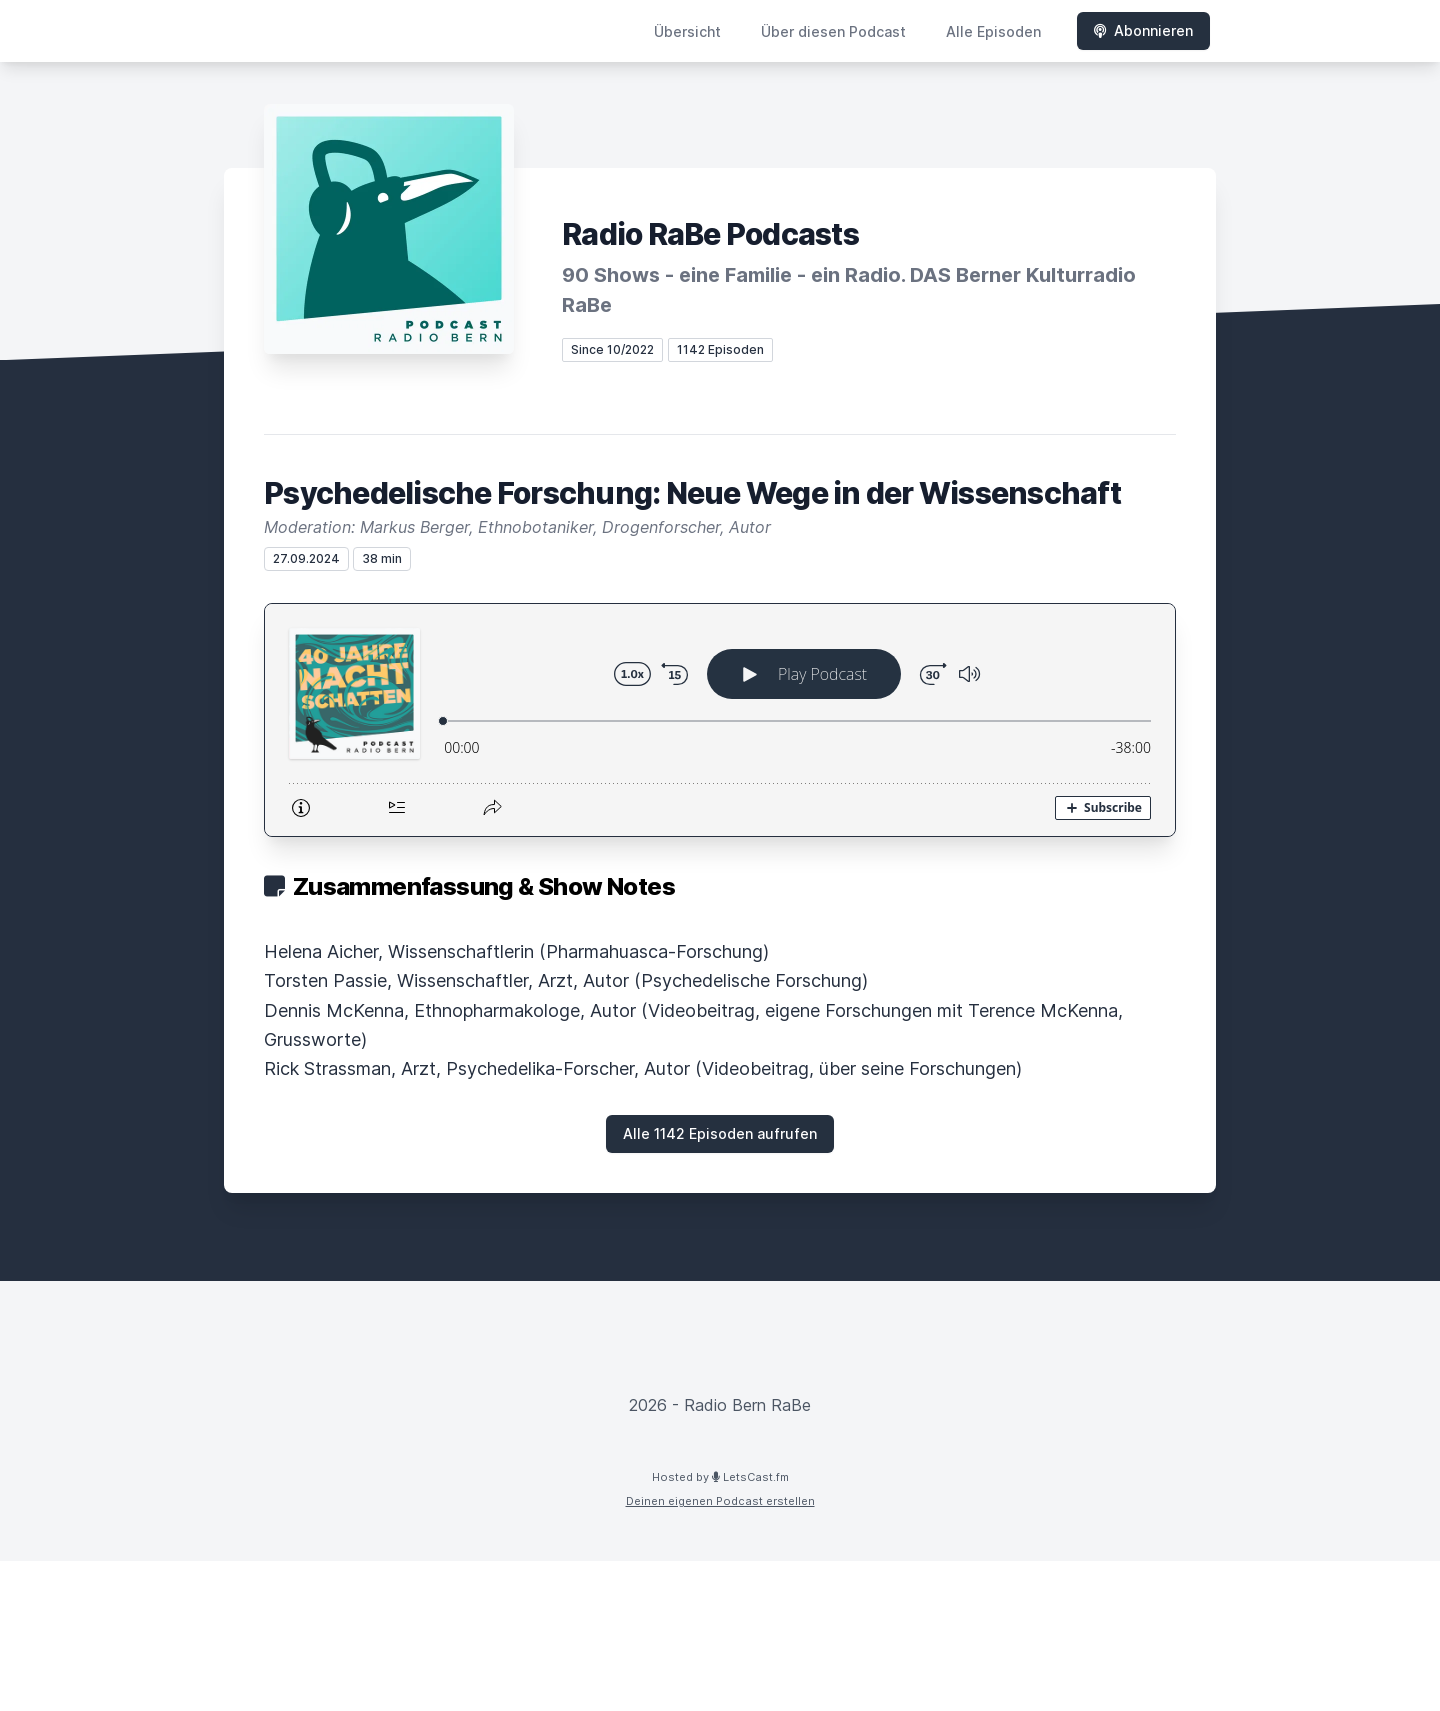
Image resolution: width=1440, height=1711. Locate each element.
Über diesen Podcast (833, 31)
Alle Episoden (993, 31)
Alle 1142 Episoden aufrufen (720, 1133)
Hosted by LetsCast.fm (720, 1477)
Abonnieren (1143, 30)
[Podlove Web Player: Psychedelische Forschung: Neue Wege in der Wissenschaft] (720, 720)
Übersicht (687, 31)
